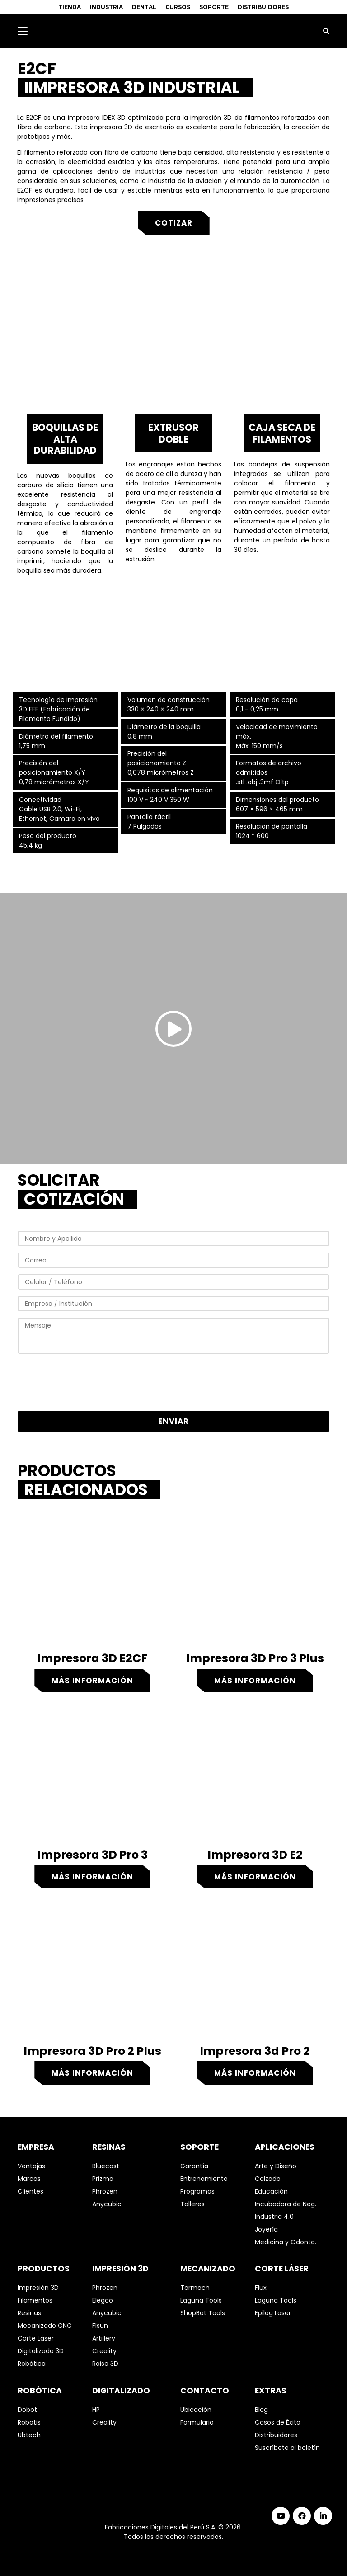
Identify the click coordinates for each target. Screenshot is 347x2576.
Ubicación (195, 2409)
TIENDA (69, 7)
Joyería (266, 2229)
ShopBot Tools (202, 2312)
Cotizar (173, 222)
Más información (92, 1680)
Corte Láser (36, 2338)
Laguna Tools (201, 2300)
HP (96, 2409)
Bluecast (105, 2166)
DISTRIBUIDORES (263, 7)
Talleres (192, 2204)
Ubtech (29, 2434)
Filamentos (35, 2300)
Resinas (29, 2312)
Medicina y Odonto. (285, 2241)
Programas (197, 2191)
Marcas (29, 2178)
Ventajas (31, 2166)
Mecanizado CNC (45, 2325)
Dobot (27, 2409)
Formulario (197, 2422)
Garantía (194, 2166)
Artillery (103, 2338)
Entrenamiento (204, 2178)
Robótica (32, 2363)
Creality (104, 2350)
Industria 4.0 (274, 2216)
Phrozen (104, 2191)
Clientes (30, 2191)
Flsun (100, 2325)
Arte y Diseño (275, 2166)
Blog (261, 2409)
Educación (271, 2191)
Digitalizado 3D (41, 2350)
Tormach (195, 2287)
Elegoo (102, 2300)
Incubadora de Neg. (285, 2204)
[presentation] (173, 1383)
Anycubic (107, 2204)
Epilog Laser (273, 2312)
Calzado (268, 2178)
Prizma (102, 2178)
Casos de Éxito (277, 2422)
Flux (261, 2287)
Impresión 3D (38, 2287)
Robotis (29, 2422)
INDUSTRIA (106, 7)
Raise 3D (105, 2363)
